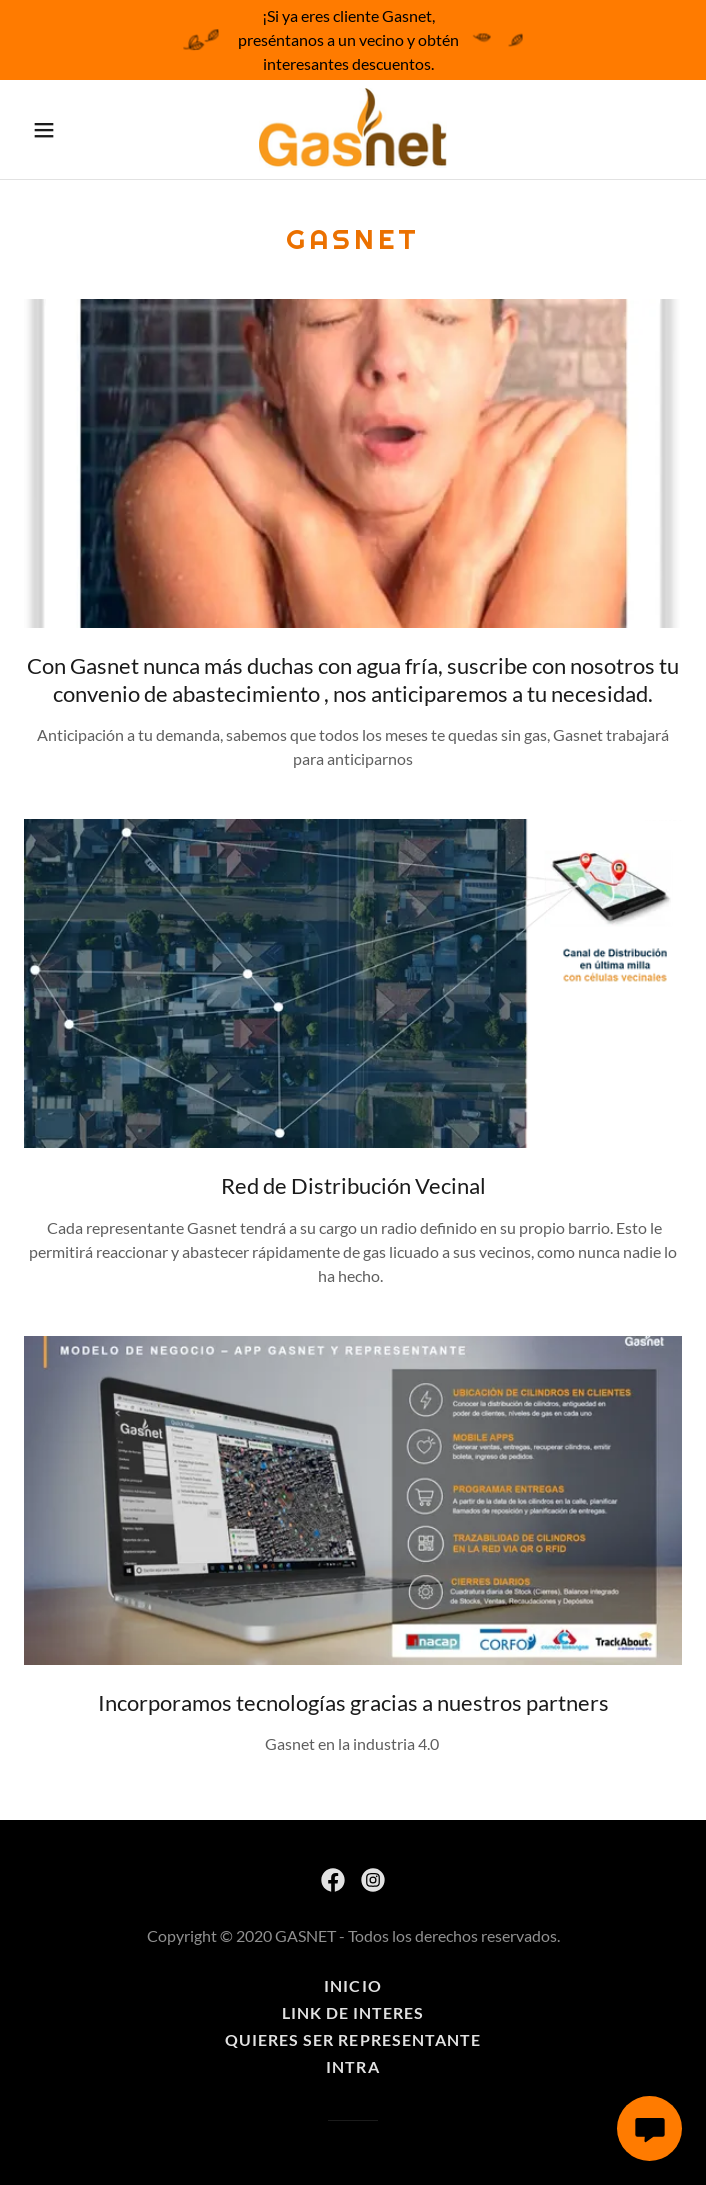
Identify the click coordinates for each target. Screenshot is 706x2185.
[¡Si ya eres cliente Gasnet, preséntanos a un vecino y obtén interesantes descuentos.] (353, 40)
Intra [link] (352, 2066)
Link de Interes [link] (353, 2012)
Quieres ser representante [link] (352, 2039)
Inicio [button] (352, 1985)
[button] (69, 130)
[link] (353, 129)
